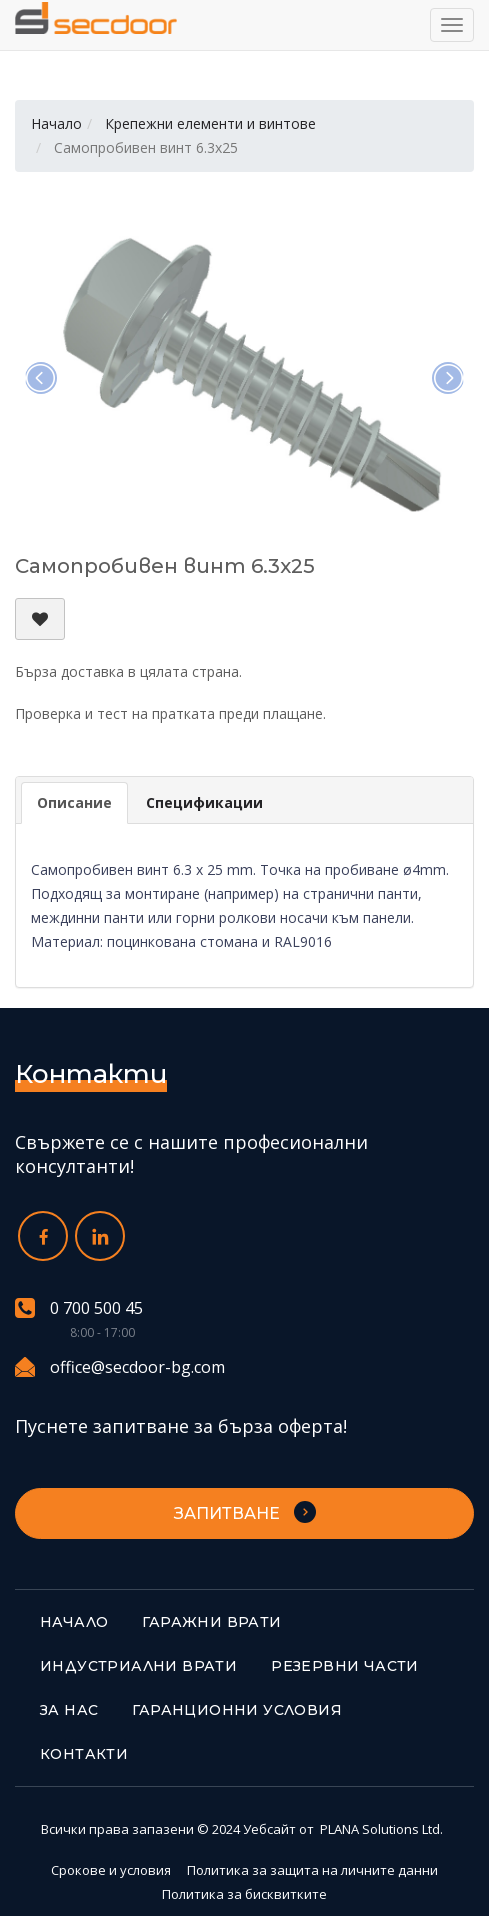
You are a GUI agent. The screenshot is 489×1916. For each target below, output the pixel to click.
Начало (56, 123)
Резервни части (345, 1666)
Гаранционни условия (237, 1710)
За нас (69, 1710)
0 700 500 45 (79, 1308)
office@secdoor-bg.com (120, 1367)
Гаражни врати (211, 1622)
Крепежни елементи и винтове (210, 123)
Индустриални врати (138, 1666)
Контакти (84, 1754)
